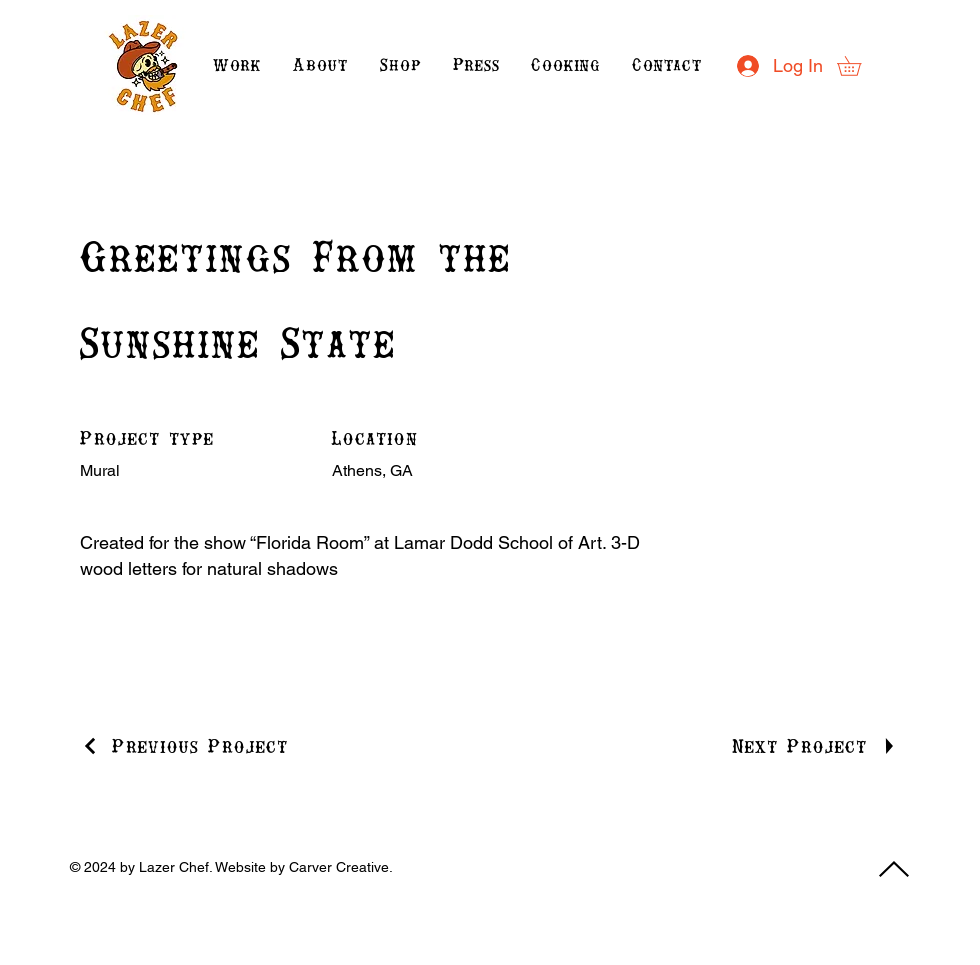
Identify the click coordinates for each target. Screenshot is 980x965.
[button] (858, 66)
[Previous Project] (184, 746)
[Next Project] (815, 746)
